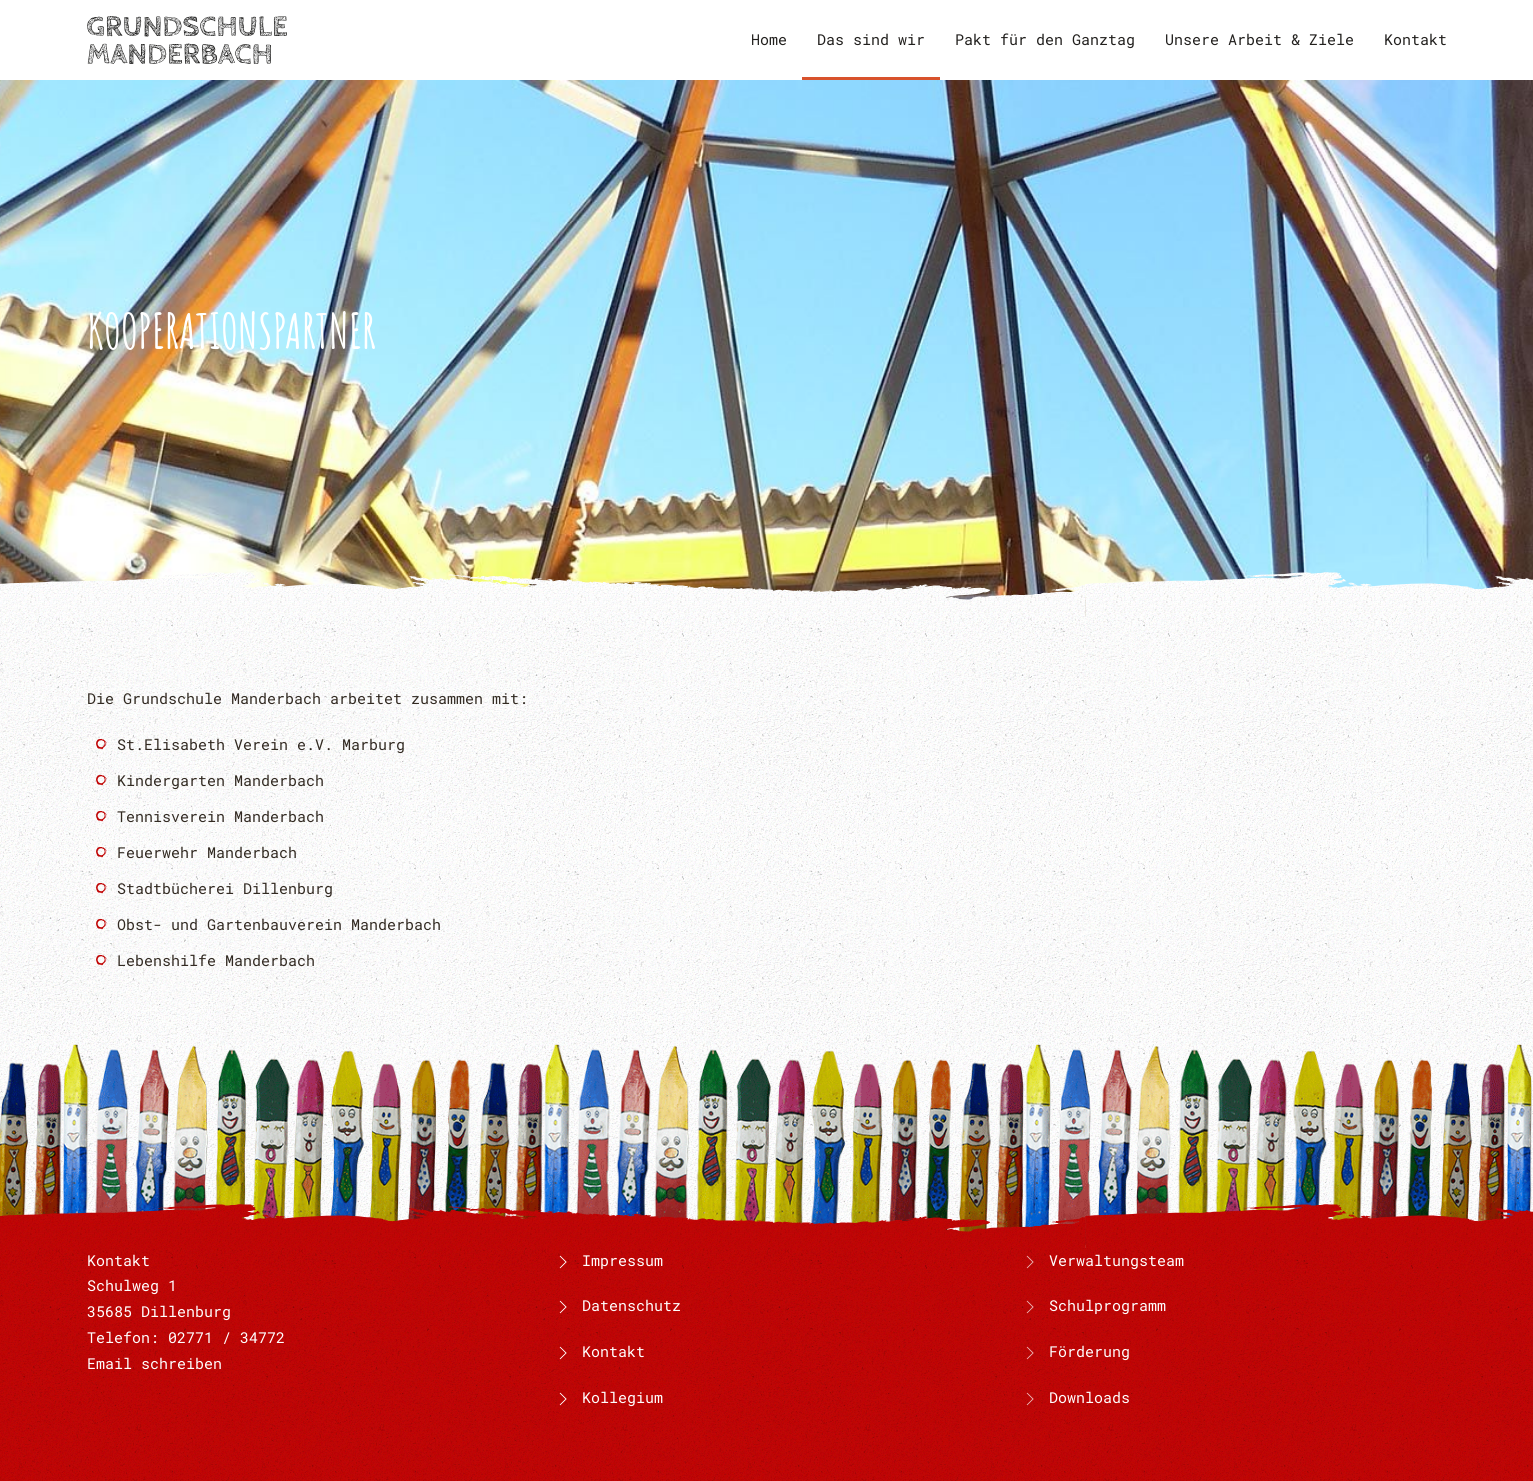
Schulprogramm (1107, 1305)
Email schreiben (154, 1363)
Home (769, 39)
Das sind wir (871, 39)
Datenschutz (617, 1305)
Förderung (1089, 1351)
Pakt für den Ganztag (1045, 39)
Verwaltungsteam (1116, 1260)
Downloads (1089, 1397)
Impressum (608, 1260)
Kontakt (1415, 39)
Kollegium (608, 1397)
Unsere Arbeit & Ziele (1259, 39)
